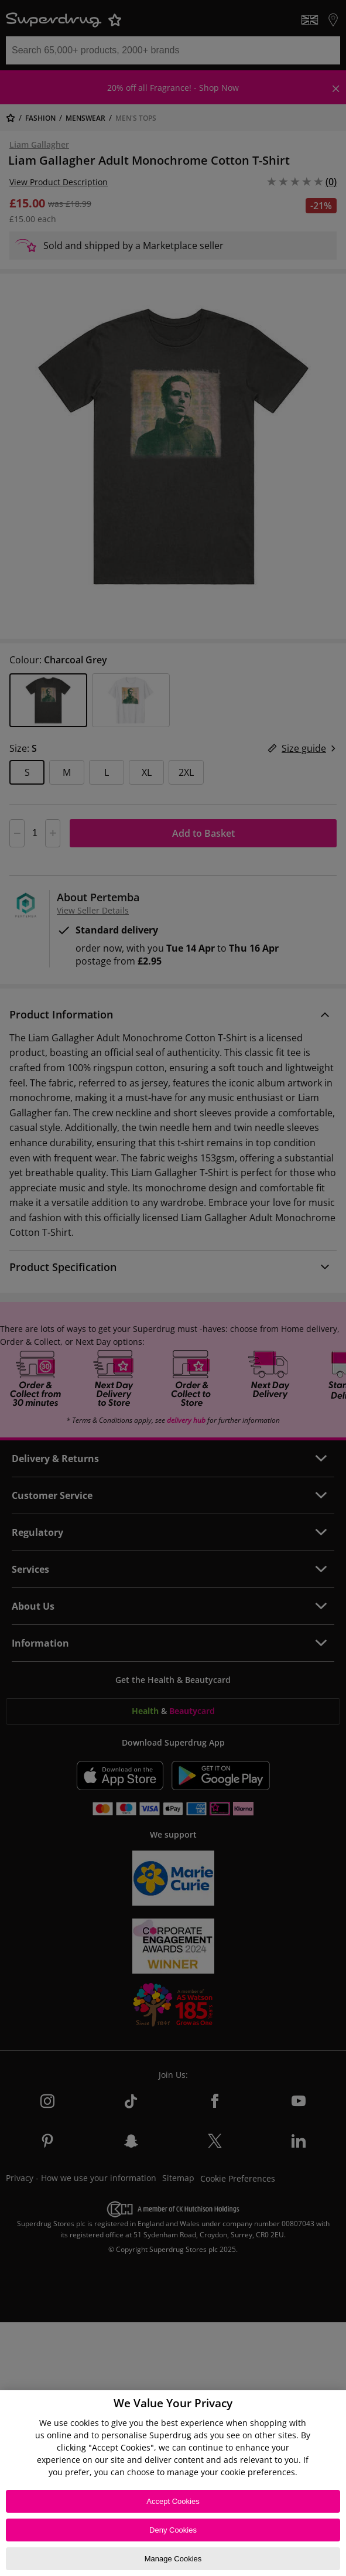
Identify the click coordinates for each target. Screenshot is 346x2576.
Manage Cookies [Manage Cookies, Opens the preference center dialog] (173, 2558)
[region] (173, 2483)
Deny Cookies (173, 2530)
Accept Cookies (172, 2501)
